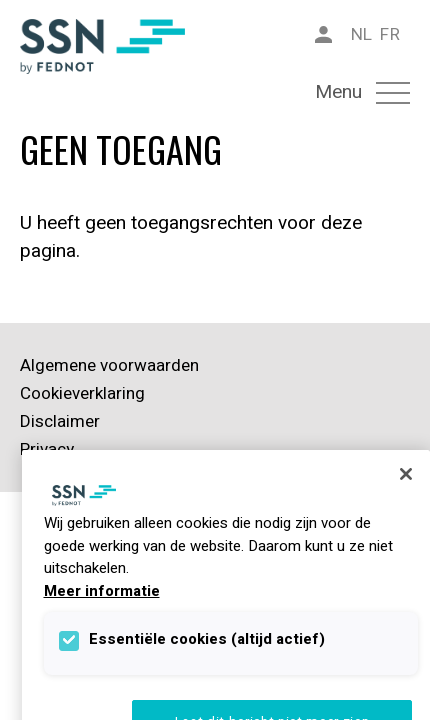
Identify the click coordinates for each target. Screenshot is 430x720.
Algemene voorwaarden (109, 365)
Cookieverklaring (82, 393)
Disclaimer (60, 421)
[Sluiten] (406, 474)
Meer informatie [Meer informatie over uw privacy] (102, 591)
